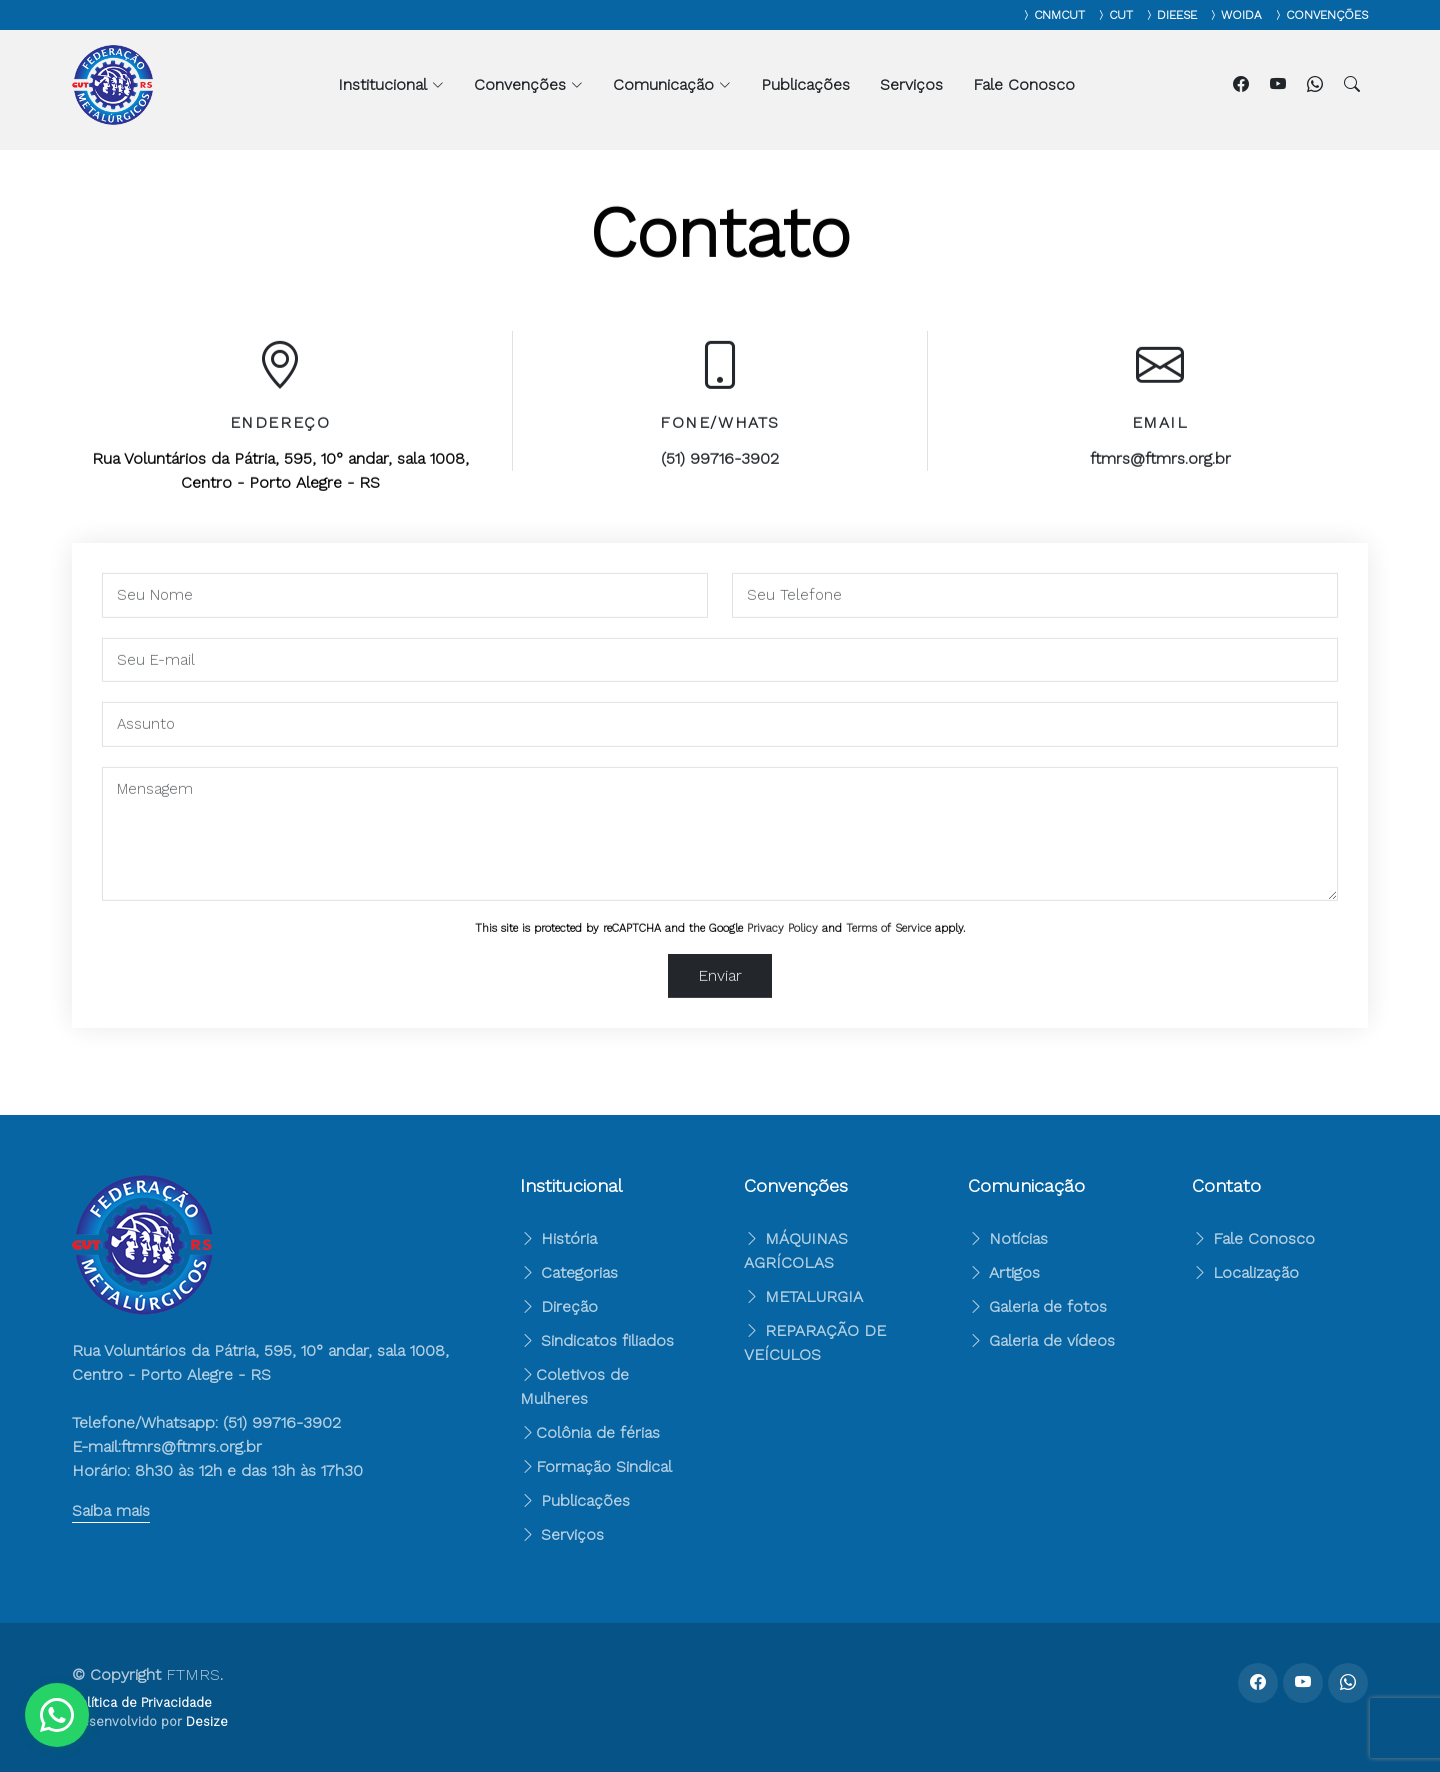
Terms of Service (888, 938)
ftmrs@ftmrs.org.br (1160, 468)
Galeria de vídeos (1041, 1340)
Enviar (720, 985)
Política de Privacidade (142, 1702)
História (558, 1238)
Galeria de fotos (1037, 1306)
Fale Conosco (1024, 84)
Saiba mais (111, 1510)
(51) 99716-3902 (720, 468)
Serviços (911, 84)
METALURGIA (814, 1296)
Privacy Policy (782, 938)
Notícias (1008, 1238)
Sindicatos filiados (597, 1340)
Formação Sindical (604, 1466)
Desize (207, 1721)
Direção (559, 1306)
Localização (1245, 1272)
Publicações (805, 84)
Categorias (569, 1272)
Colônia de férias (598, 1432)
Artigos (1004, 1272)
